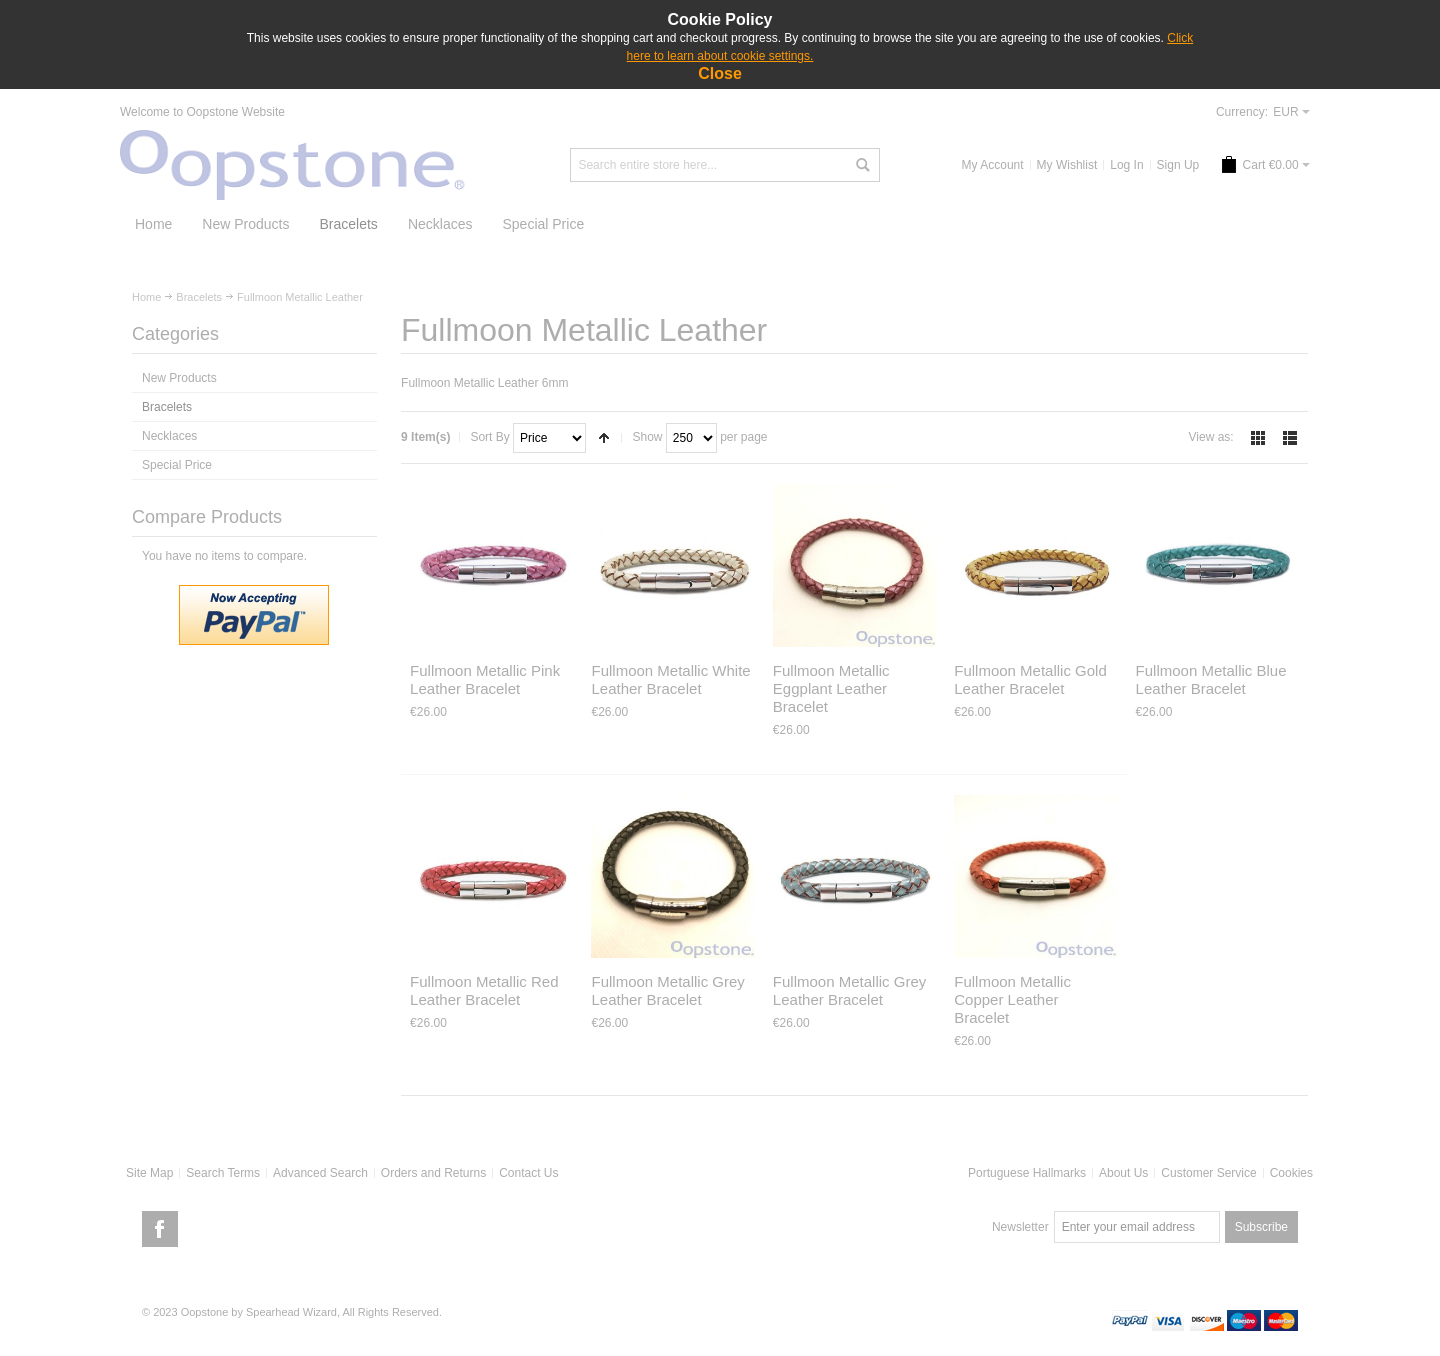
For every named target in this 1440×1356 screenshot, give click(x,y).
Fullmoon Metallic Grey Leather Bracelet (667, 990)
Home (146, 297)
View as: (1211, 437)
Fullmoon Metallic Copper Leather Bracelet (1012, 999)
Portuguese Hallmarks (1027, 1173)
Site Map (149, 1173)
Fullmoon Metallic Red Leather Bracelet (484, 990)
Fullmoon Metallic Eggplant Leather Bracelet (831, 688)
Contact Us (528, 1173)
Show (647, 437)
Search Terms (223, 1173)
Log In (1126, 165)
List (1290, 438)
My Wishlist (1067, 165)
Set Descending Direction (604, 438)
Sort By (489, 437)
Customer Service (1208, 1173)
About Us (1123, 1173)
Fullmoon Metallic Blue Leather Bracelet (1211, 679)
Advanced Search (320, 1173)
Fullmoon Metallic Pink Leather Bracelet (485, 679)
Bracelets (199, 297)
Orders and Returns (433, 1173)
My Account (993, 165)
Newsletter (1020, 1227)
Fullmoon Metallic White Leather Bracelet (670, 679)
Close (720, 73)
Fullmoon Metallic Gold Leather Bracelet (1030, 679)
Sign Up (1178, 165)
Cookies (1291, 1173)
